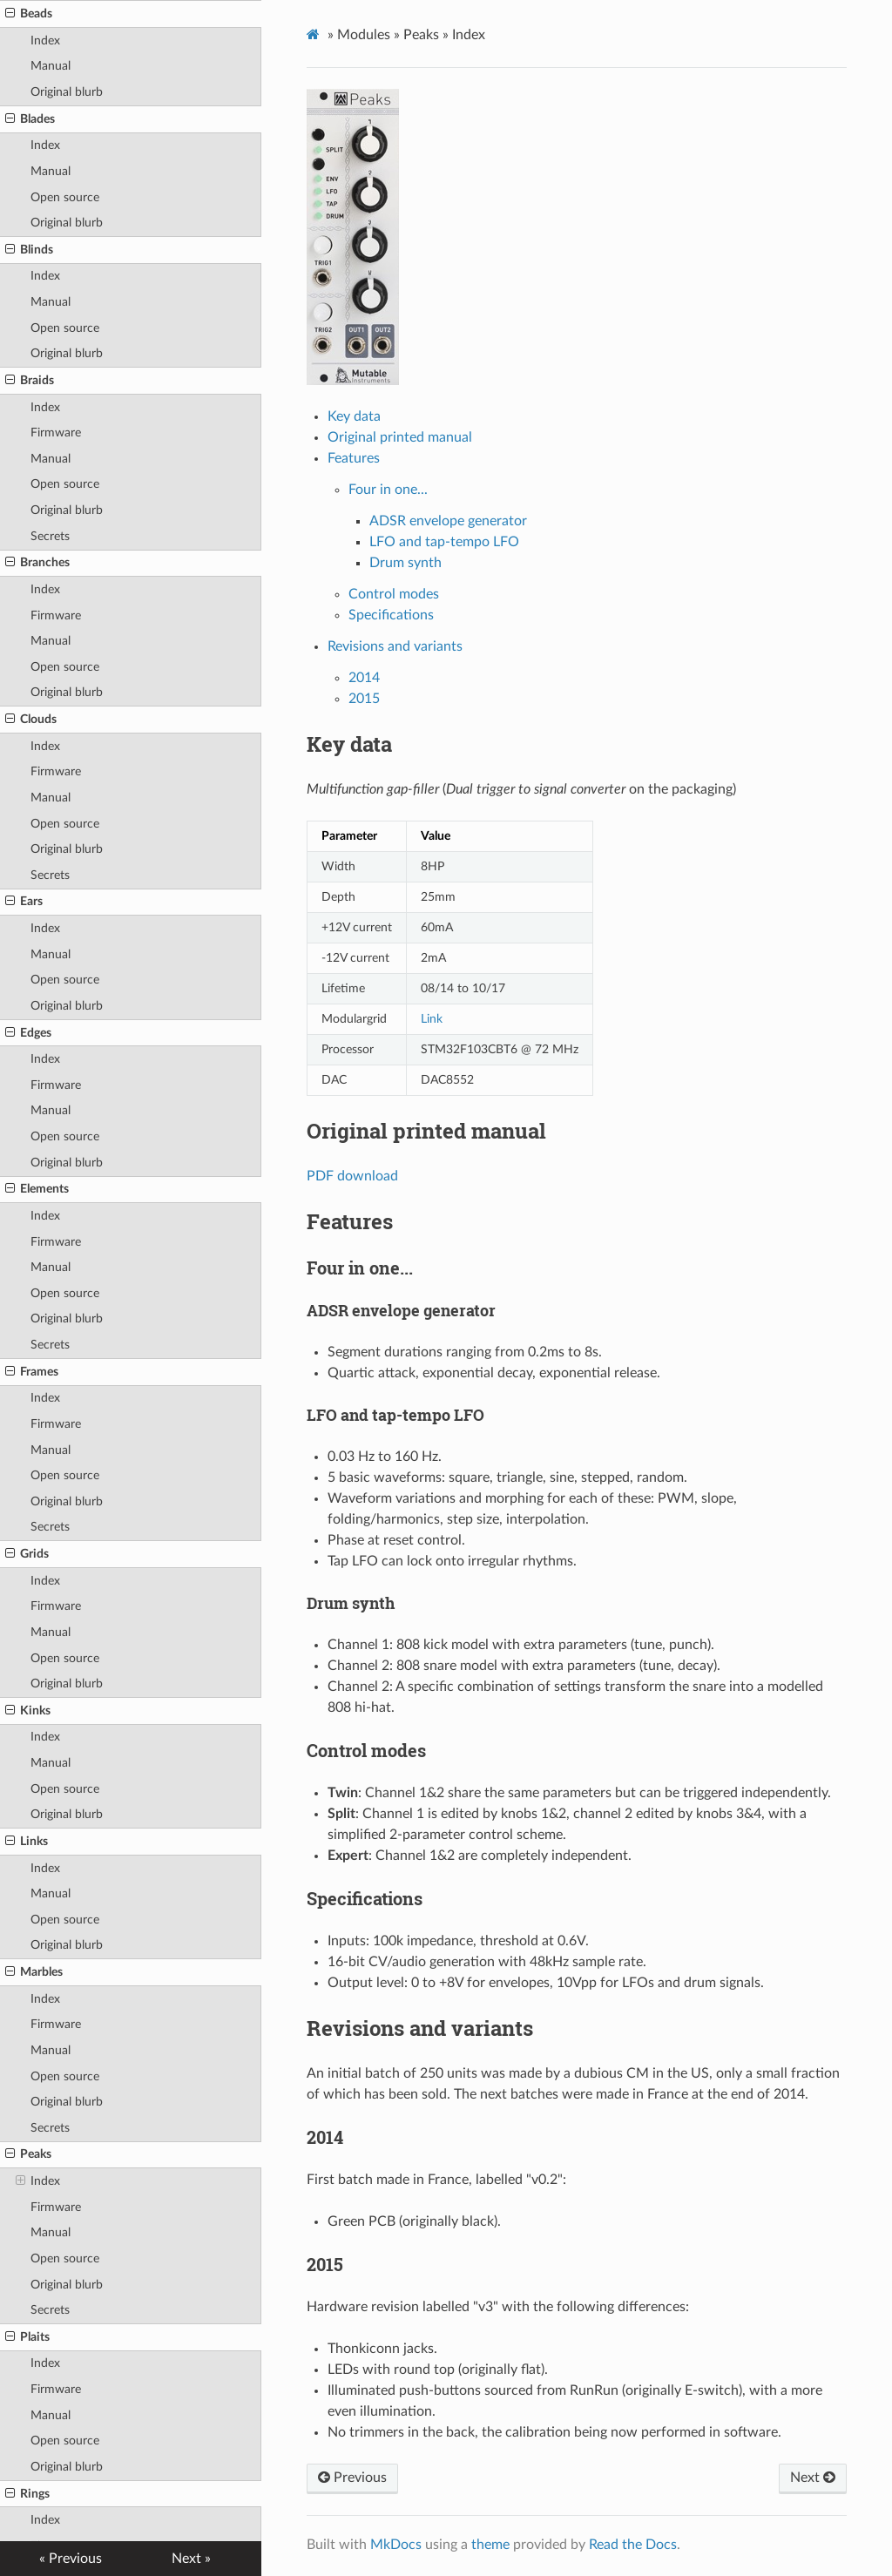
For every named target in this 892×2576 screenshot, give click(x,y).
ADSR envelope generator (448, 521)
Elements (37, 1189)
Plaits (27, 2337)
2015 (364, 699)
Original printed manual (400, 437)
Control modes (393, 594)
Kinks (28, 1711)
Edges (28, 1033)
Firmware (55, 432)
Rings (27, 2494)
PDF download (352, 1176)
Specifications (391, 615)
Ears (24, 901)
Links (26, 1841)
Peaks (28, 2154)
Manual (50, 65)
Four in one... (388, 490)
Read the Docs (633, 2545)
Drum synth (405, 563)
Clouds (31, 719)
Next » (191, 2559)
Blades (30, 119)
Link (432, 1018)
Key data (354, 416)
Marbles (34, 1972)
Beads (28, 14)
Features (354, 458)
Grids (27, 1554)
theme (490, 2545)
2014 (364, 678)
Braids (29, 381)
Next (812, 2478)
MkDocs (396, 2545)
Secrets (50, 536)
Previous (352, 2478)
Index (45, 40)
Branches (37, 563)
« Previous (70, 2559)
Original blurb (66, 91)
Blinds (29, 250)
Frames (31, 1372)
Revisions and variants (395, 646)
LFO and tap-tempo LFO (444, 542)
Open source (64, 197)
